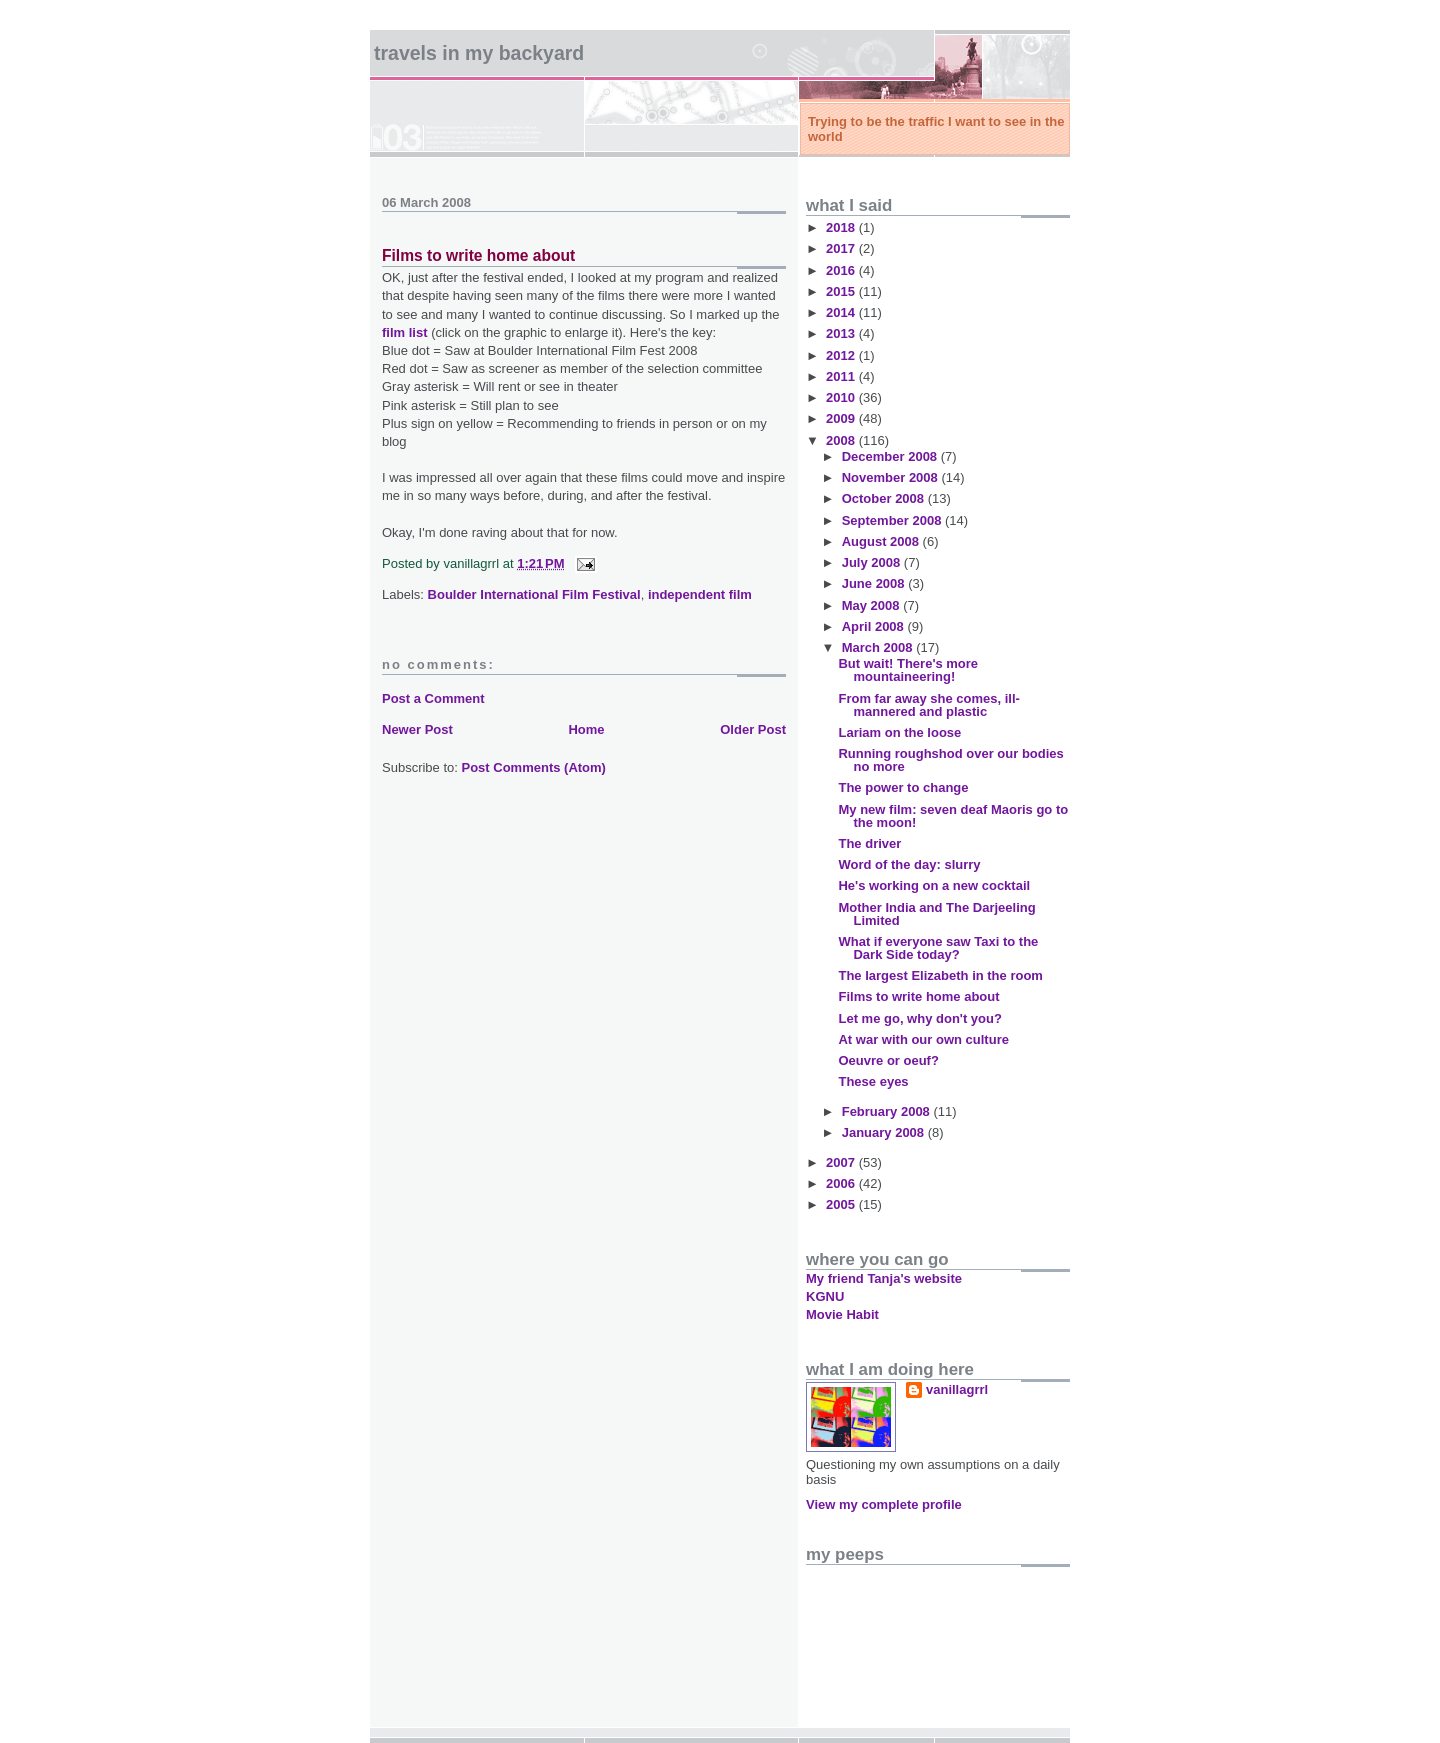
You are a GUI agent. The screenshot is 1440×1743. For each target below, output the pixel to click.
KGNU (825, 1296)
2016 (842, 270)
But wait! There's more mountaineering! (908, 670)
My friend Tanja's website (884, 1278)
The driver (869, 843)
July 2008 (873, 562)
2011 (842, 376)
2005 (842, 1204)
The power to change (903, 787)
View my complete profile (884, 1504)
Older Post (753, 729)
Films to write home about (478, 255)
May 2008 (872, 605)
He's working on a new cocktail (934, 885)
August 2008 (882, 541)
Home (586, 729)
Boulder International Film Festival (534, 594)
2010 (842, 397)
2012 (842, 355)
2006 (842, 1183)
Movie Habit (842, 1314)
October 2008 (885, 498)
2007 (842, 1162)
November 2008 (892, 477)
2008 (842, 440)
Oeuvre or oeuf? (888, 1060)
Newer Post (417, 729)
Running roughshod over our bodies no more (950, 760)
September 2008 (893, 520)
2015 (842, 291)
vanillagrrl (957, 1389)
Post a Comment (433, 698)
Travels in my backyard (479, 53)
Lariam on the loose (899, 732)
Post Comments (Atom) (534, 767)
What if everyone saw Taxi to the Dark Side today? (938, 948)
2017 (842, 248)
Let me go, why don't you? (919, 1018)
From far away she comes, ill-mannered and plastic (928, 705)
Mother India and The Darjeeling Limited (936, 914)
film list (405, 332)
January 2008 (885, 1132)
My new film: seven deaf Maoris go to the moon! (953, 816)
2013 (842, 333)
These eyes (873, 1081)
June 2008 (875, 583)
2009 (842, 418)
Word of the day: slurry (909, 864)
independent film (700, 594)
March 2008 (879, 647)
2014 (842, 312)
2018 (842, 227)
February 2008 (888, 1111)
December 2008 (891, 456)
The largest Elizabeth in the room (940, 975)
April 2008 (875, 626)
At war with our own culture (923, 1039)
